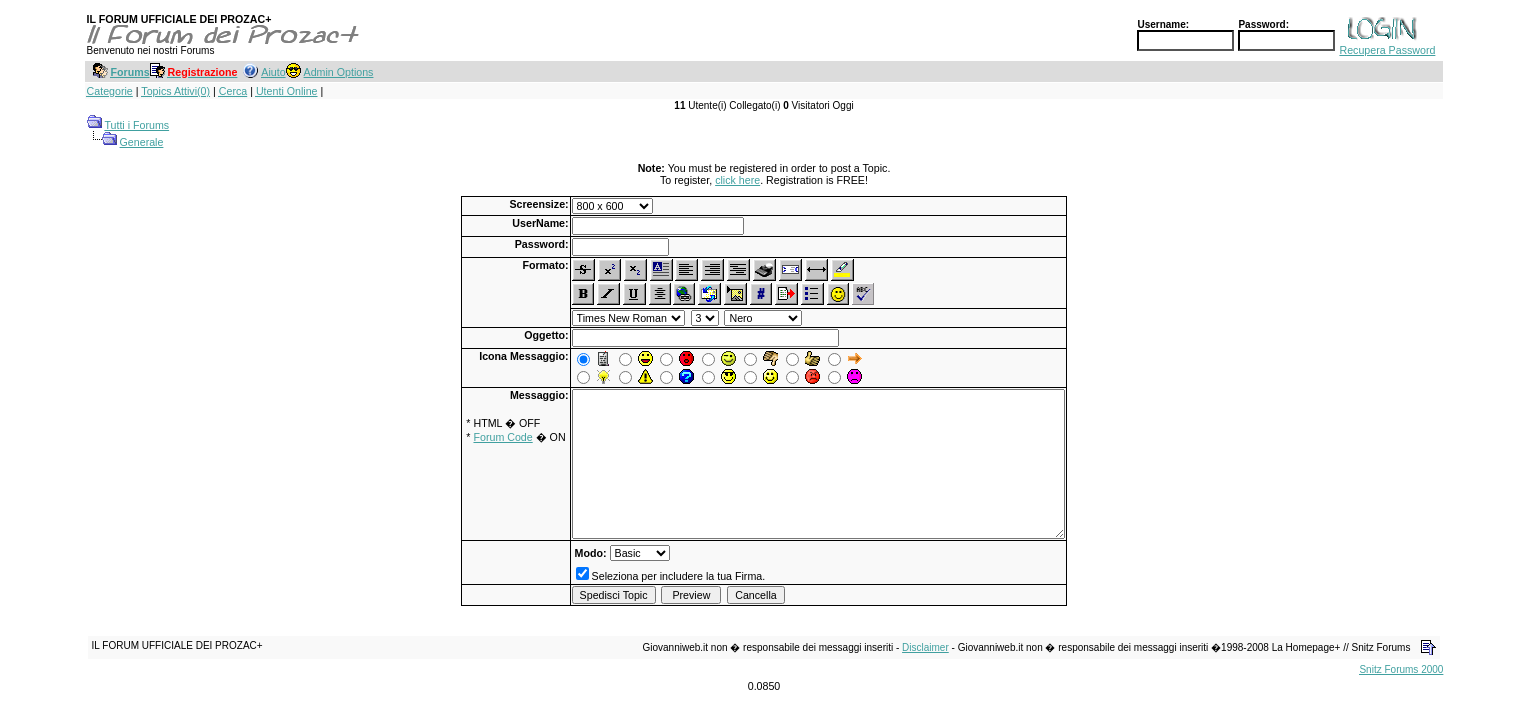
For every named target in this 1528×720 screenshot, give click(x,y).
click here (737, 180)
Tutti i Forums (136, 125)
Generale (142, 142)
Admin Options (339, 72)
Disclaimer (925, 647)
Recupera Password (1387, 50)
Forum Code (502, 437)
